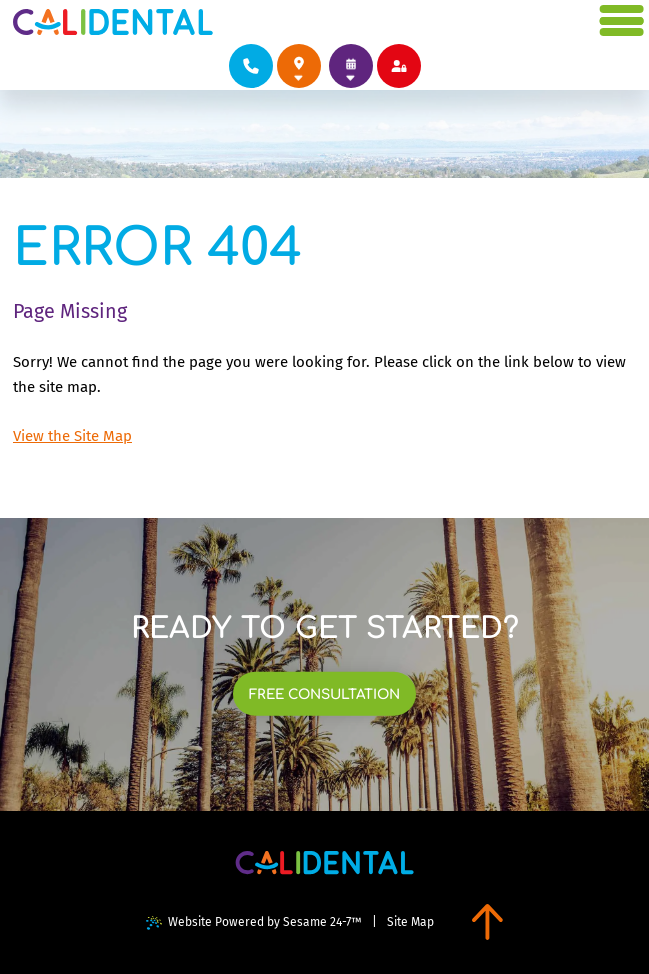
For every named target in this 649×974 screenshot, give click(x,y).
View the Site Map (72, 436)
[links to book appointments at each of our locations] (351, 66)
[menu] (623, 22)
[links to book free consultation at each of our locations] (325, 694)
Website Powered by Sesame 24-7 (254, 922)
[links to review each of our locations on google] (299, 66)
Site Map (410, 922)
